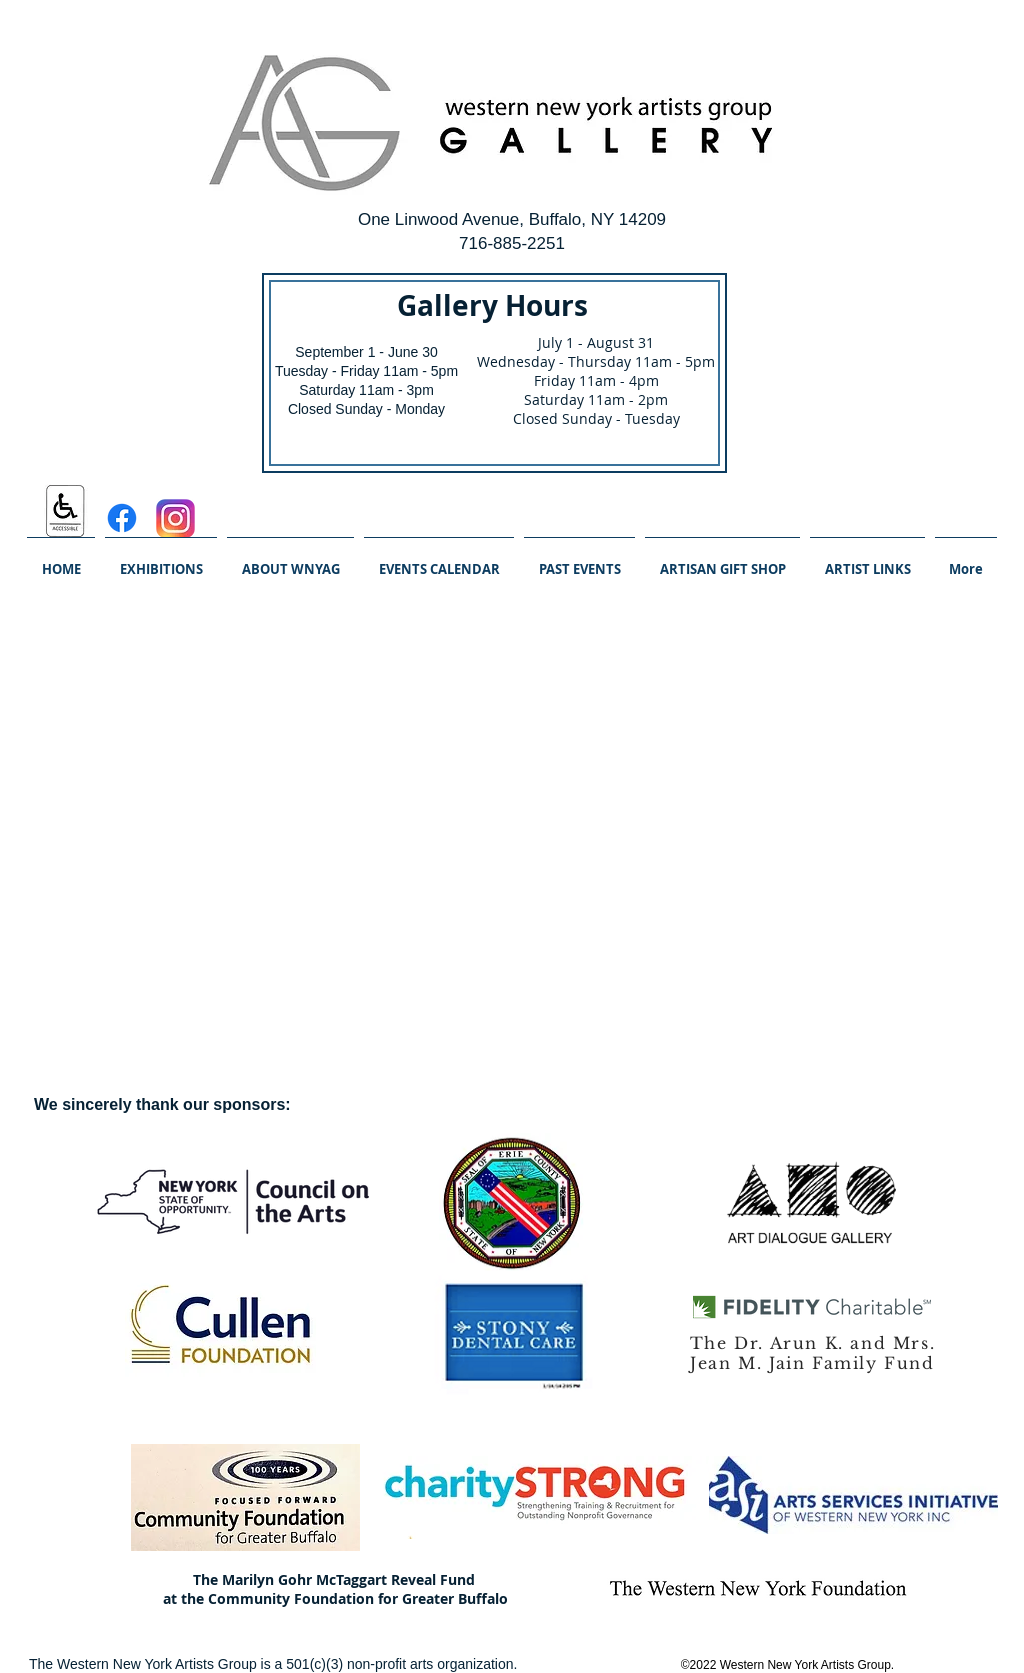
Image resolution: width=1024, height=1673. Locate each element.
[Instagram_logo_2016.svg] (175, 518)
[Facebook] (122, 518)
